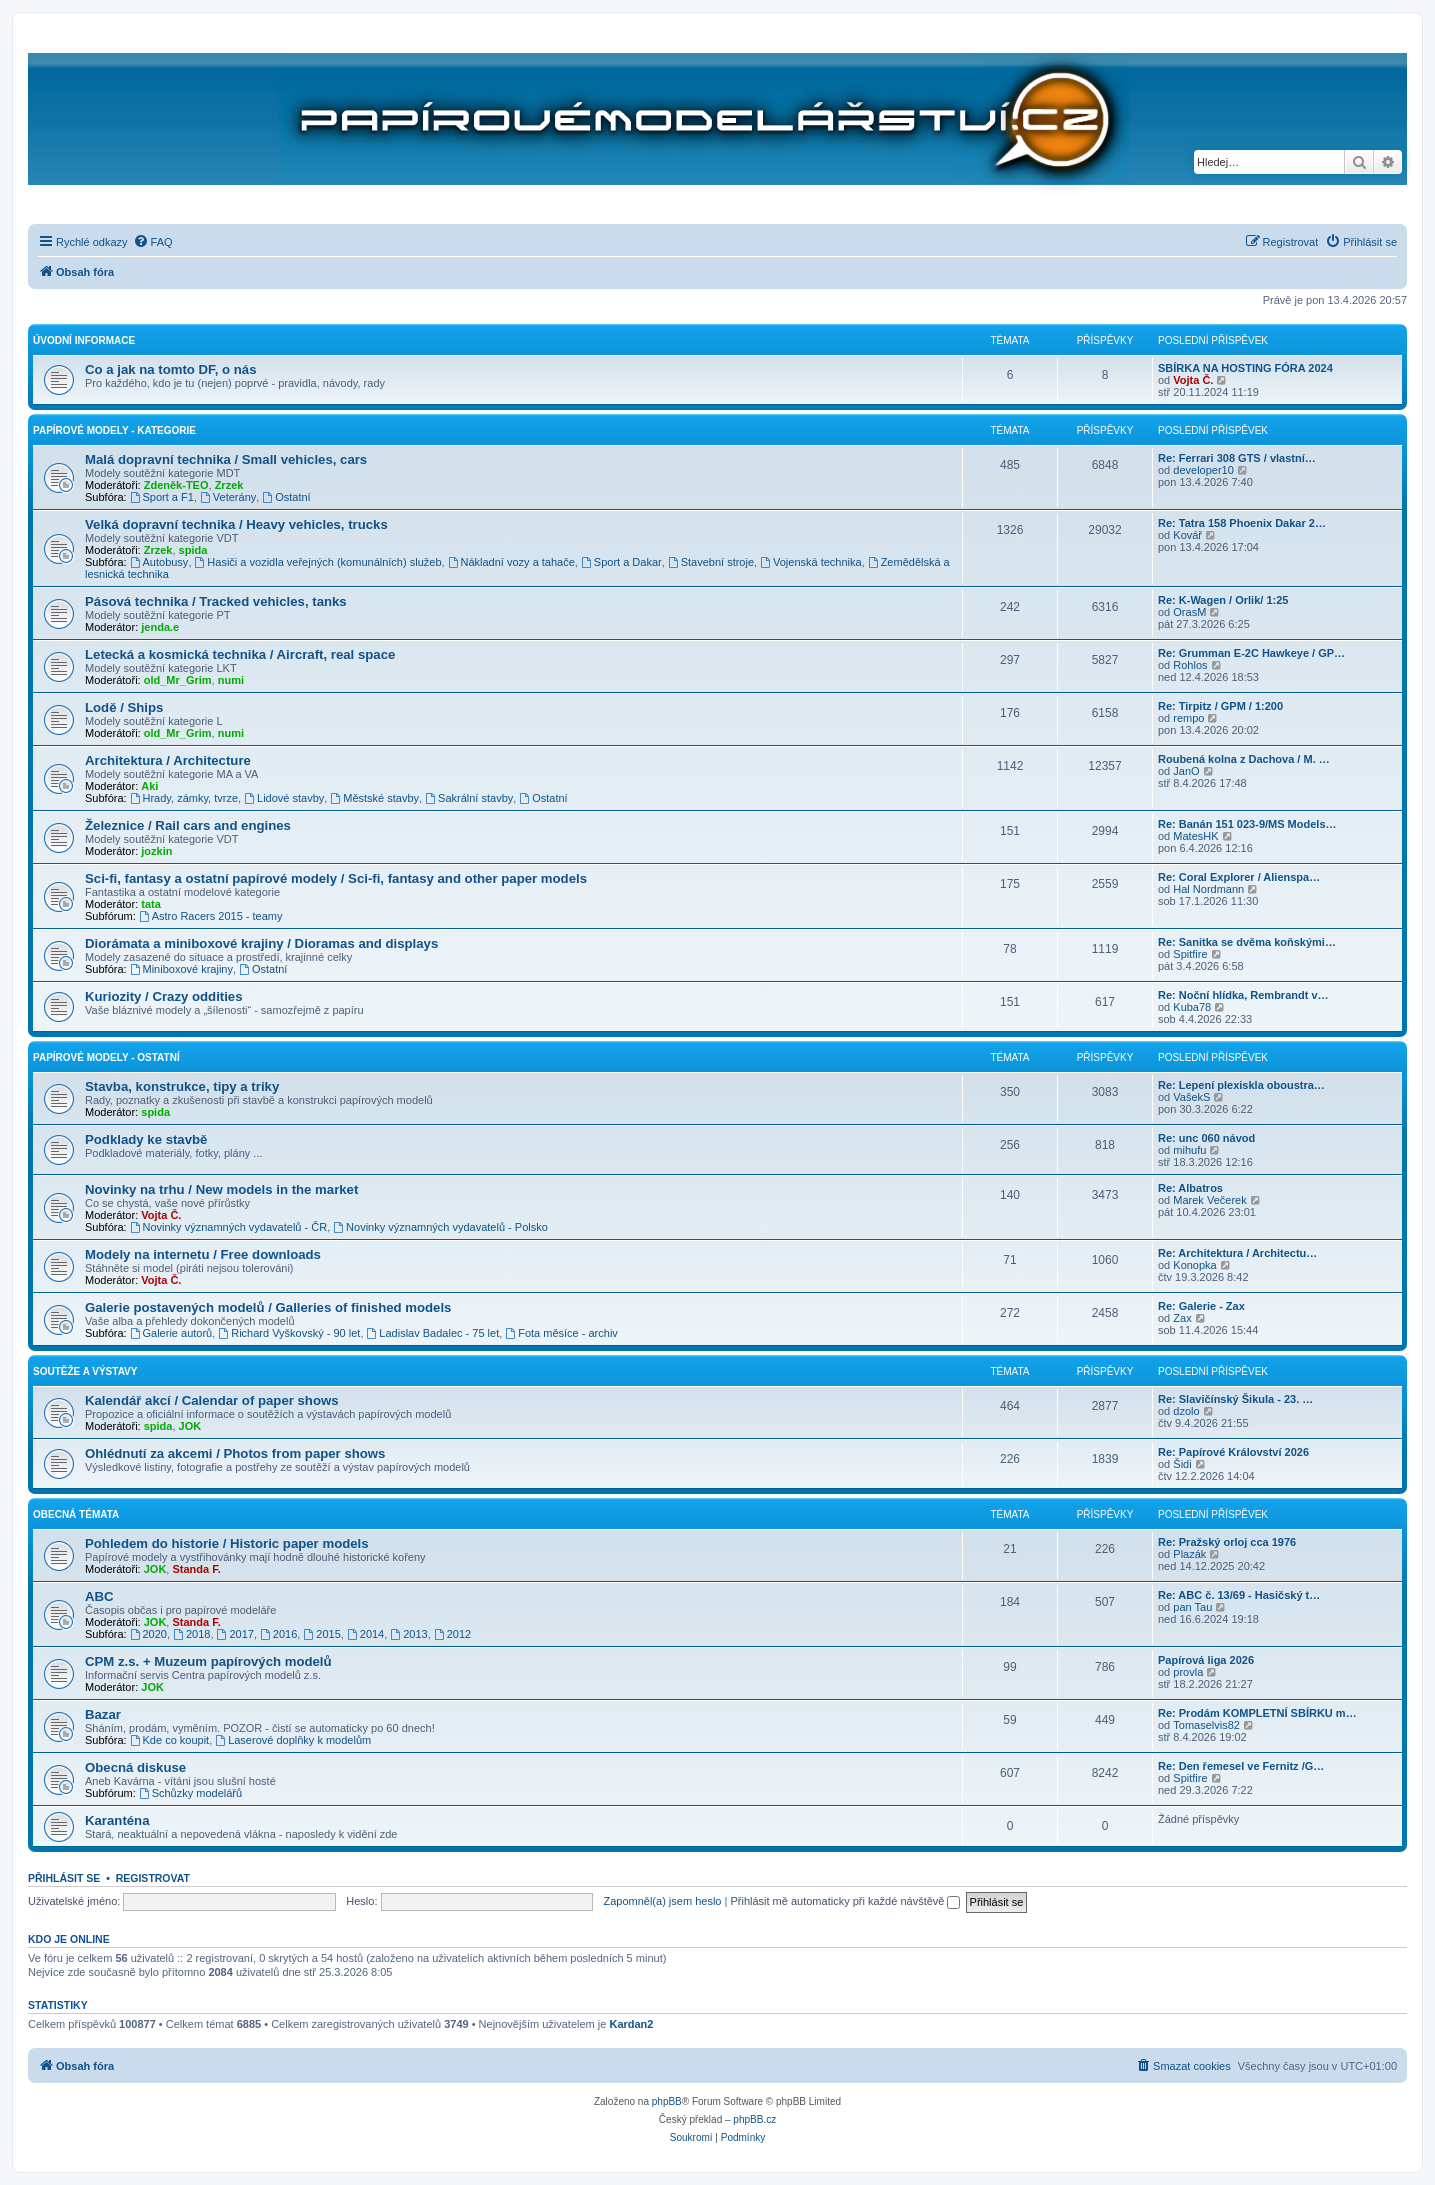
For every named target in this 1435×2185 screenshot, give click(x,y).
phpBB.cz (754, 2119)
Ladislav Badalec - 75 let (433, 1333)
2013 (408, 1634)
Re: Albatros (1190, 1188)
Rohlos (1190, 665)
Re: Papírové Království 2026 (1233, 1452)
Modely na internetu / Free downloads (203, 1254)
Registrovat (153, 1878)
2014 (365, 1634)
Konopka (1194, 1265)
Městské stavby (374, 798)
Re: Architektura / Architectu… (1237, 1253)
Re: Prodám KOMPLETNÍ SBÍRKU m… (1257, 1713)
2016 (278, 1634)
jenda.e (160, 627)
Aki (149, 786)
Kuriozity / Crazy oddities (164, 996)
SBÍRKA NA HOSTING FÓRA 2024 (1245, 368)
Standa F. (196, 1569)
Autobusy (159, 562)
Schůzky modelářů (190, 1793)
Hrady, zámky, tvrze (184, 798)
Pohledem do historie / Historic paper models (227, 1543)
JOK (190, 1426)
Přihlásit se (64, 1878)
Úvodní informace (84, 340)
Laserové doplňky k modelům (293, 1740)
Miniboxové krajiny (181, 969)
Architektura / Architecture (168, 760)
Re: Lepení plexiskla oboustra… (1241, 1085)
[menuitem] (153, 242)
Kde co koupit (170, 1740)
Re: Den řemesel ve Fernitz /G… (1241, 1766)
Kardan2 (631, 2024)
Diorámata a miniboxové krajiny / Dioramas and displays (261, 943)
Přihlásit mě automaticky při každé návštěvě (845, 1901)
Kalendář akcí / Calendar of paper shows (212, 1400)
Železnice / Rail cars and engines (188, 825)
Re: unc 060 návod (1206, 1138)
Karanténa (117, 1820)
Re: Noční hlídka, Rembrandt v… (1243, 995)
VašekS (1191, 1097)
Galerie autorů (171, 1333)
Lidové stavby (284, 798)
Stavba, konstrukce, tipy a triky (182, 1086)
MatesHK (1195, 836)
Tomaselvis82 (1206, 1725)
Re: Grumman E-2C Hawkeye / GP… (1251, 653)
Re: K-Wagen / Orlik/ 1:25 (1223, 600)
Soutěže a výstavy (85, 1371)
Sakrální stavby (469, 798)
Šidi (1182, 1464)
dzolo (1186, 1411)
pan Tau (1192, 1607)
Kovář (1187, 535)
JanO (1186, 771)
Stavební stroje (711, 562)
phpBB (667, 2101)
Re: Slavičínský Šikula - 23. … (1235, 1399)
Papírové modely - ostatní (106, 1057)
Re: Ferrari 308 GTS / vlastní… (1237, 458)
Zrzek (229, 485)
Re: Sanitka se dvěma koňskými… (1247, 942)
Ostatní (286, 497)
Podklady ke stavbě (146, 1139)
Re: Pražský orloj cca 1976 (1227, 1542)
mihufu (1189, 1150)
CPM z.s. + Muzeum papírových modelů (208, 1661)
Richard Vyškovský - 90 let (289, 1333)
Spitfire (1190, 954)
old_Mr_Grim (178, 680)
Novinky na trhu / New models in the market (221, 1189)
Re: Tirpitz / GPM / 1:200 (1220, 706)
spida (193, 550)
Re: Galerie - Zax (1201, 1306)
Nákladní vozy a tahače (511, 562)
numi (231, 680)
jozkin (156, 851)
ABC (99, 1596)
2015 (321, 1634)
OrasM (1189, 612)
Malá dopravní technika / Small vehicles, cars (226, 459)
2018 (191, 1634)
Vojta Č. (1193, 380)
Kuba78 (1192, 1007)
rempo (1188, 718)
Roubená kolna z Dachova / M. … (1244, 759)
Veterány (228, 497)
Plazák (1189, 1554)
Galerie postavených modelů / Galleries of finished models (268, 1307)
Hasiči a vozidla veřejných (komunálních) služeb (318, 562)
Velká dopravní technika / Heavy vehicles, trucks (236, 524)
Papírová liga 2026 (1206, 1660)
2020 (148, 1634)
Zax (1182, 1318)
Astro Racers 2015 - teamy (211, 916)
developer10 (1203, 470)
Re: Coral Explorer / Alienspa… (1239, 877)
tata (151, 904)
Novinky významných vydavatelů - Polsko (440, 1227)
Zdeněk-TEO (176, 485)
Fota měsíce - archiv (561, 1333)
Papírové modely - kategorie (114, 430)
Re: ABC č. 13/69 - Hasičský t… (1239, 1595)
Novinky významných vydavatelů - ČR (228, 1227)
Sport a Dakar (621, 562)
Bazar (103, 1714)
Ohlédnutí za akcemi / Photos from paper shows (235, 1453)
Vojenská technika (811, 562)
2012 (452, 1634)
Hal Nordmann (1208, 889)
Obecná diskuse (135, 1767)
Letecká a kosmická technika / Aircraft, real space (240, 654)
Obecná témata (76, 1514)
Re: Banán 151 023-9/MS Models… (1247, 824)
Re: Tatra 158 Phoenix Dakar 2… (1242, 523)
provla (1188, 1672)
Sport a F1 (162, 497)
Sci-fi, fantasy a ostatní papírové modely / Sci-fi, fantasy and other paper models (336, 878)
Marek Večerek (1209, 1200)
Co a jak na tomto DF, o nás (170, 369)
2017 (235, 1634)
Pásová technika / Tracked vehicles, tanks (216, 601)
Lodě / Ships (124, 707)
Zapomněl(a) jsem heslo (662, 1901)
